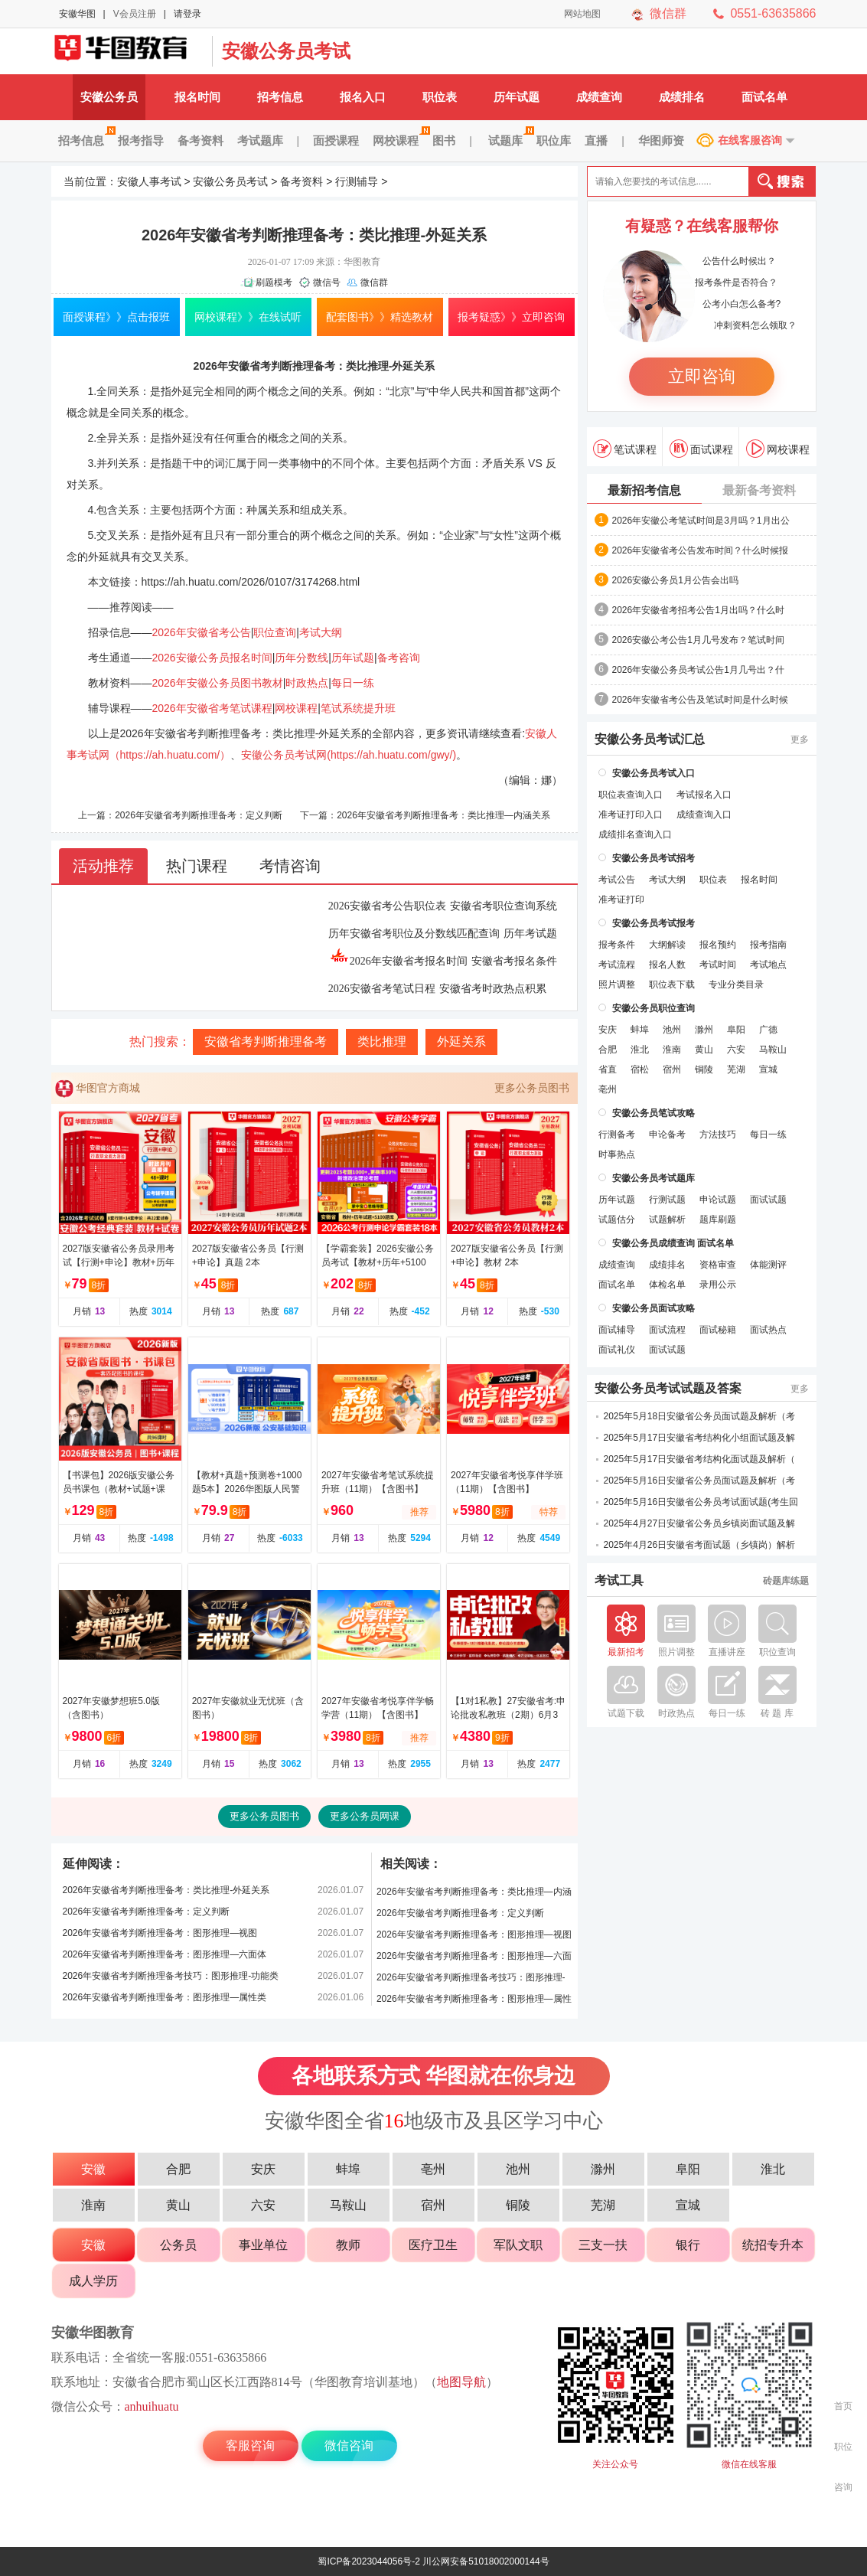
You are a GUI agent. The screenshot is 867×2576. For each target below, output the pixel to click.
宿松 (640, 1069)
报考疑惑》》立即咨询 (511, 317)
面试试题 (768, 1199)
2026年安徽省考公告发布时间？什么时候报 (700, 550)
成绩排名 (682, 96)
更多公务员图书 (531, 1088)
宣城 (768, 1069)
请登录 (187, 13)
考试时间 (717, 964)
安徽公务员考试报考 (653, 923)
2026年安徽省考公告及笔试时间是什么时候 (700, 699)
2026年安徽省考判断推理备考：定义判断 (198, 815)
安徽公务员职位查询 (653, 1008)
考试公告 (616, 879)
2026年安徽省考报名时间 (398, 961)
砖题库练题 (786, 1580)
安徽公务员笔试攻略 (653, 1113)
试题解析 (667, 1219)
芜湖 (736, 1069)
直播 (596, 140)
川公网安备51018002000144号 (485, 2561)
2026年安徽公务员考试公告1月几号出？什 (698, 669)
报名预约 (717, 944)
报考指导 (141, 140)
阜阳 (736, 1029)
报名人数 (667, 964)
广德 (768, 1029)
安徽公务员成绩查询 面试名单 (673, 1243)
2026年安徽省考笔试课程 (212, 708)
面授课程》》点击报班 (116, 317)
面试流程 (667, 1329)
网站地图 (582, 13)
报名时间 (197, 96)
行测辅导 (356, 181)
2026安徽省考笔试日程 (381, 988)
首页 (843, 2406)
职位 (843, 2446)
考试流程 (616, 964)
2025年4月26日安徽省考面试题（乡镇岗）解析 (700, 1544)
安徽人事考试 (149, 181)
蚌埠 (640, 1029)
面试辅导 (616, 1329)
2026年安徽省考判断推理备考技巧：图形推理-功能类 (171, 1975)
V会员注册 (134, 13)
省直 (607, 1069)
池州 (672, 1029)
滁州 (704, 1029)
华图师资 (661, 140)
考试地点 (768, 964)
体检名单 (667, 1284)
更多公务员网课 (364, 1816)
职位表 (439, 96)
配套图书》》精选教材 (379, 317)
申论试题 (717, 1199)
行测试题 (667, 1199)
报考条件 (616, 944)
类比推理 (381, 1041)
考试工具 (619, 1581)
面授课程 (336, 140)
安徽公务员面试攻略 (653, 1308)
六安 (736, 1049)
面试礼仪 (616, 1349)
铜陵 (704, 1069)
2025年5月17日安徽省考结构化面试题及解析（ (700, 1459)
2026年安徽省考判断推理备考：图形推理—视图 (160, 1933)
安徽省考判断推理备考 (265, 1041)
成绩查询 (599, 96)
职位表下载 (672, 984)
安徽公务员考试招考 (653, 858)
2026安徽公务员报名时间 (212, 657)
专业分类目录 (736, 984)
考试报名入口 (704, 794)
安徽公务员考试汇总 (650, 739)
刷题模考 (274, 282)
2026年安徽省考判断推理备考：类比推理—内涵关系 (443, 815)
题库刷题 (717, 1219)
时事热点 (616, 1154)
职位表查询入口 (630, 794)
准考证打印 (621, 899)
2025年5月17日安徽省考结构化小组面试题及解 (700, 1437)
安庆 (607, 1029)
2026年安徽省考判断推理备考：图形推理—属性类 (165, 1997)
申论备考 (667, 1134)
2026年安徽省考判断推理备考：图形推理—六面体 (165, 1954)
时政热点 (306, 683)
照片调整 (616, 984)
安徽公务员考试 (286, 51)
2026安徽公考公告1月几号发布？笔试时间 (698, 640)
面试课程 (701, 448)
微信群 (668, 13)
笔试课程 (625, 448)
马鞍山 (773, 1049)
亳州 (607, 1089)
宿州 (672, 1069)
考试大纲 (320, 632)
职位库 (553, 140)
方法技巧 (717, 1134)
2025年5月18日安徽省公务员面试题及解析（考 (700, 1416)
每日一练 (352, 683)
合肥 (607, 1049)
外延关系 (461, 1041)
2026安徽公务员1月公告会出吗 (675, 580)
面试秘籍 (717, 1329)
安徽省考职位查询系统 (503, 906)
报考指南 (768, 944)
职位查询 (274, 632)
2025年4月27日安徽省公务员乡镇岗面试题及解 (700, 1523)
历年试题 (516, 96)
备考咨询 (398, 657)
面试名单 (764, 96)
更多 (799, 739)
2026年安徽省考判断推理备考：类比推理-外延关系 (166, 1890)
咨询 (843, 2487)
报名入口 (363, 96)
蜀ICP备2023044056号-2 (368, 2561)
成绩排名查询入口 (635, 834)
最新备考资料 (759, 490)
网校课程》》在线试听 (247, 317)
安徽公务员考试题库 (653, 1178)
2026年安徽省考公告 (201, 632)
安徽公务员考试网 (127, 51)
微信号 (327, 282)
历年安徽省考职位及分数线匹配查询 (414, 933)
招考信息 (280, 96)
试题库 (509, 140)
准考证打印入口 (630, 814)
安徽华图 (77, 13)
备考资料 (200, 140)
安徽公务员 (109, 96)
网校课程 (399, 140)
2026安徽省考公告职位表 (387, 906)
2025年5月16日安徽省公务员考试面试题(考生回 (701, 1502)
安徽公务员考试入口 (653, 773)
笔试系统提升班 (358, 708)
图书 (443, 140)
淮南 (672, 1049)
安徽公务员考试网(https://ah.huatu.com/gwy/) (348, 755)
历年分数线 (301, 657)
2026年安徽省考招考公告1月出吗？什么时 (698, 610)
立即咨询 (701, 376)
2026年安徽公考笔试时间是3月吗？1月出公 (701, 520)
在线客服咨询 (750, 140)
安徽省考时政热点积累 (492, 988)
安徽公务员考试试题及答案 (668, 1389)
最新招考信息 (644, 490)
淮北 (640, 1049)
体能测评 (768, 1264)
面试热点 (768, 1329)
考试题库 (260, 140)
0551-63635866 (773, 13)
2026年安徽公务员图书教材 (217, 683)
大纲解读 (667, 944)
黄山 (704, 1049)
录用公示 (717, 1284)
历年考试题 (530, 933)
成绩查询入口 (704, 814)
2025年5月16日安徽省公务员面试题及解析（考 (700, 1480)
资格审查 (717, 1264)
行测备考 (616, 1134)
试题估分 (616, 1219)
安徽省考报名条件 (514, 961)
